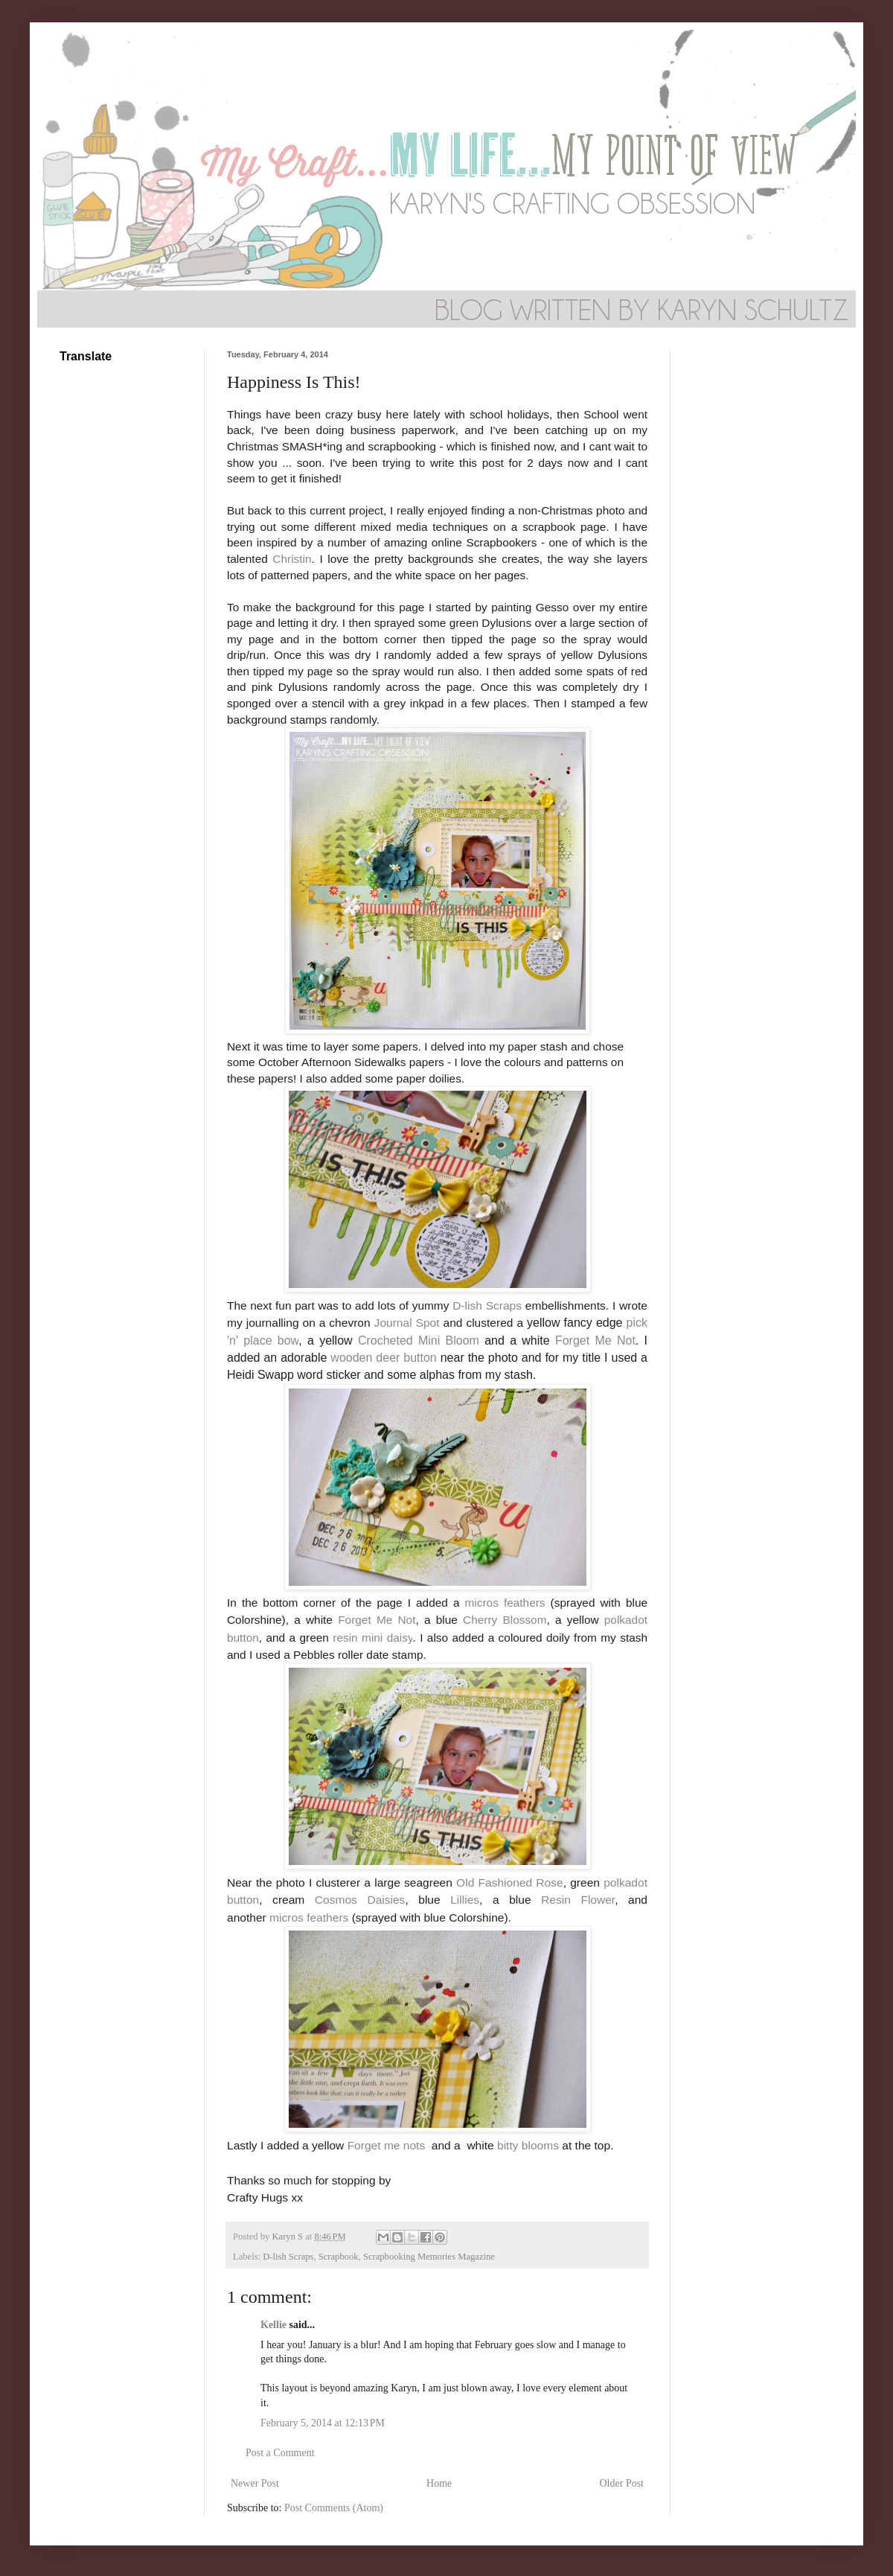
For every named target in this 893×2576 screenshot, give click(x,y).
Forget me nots (387, 2145)
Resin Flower (578, 1899)
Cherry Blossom (504, 1619)
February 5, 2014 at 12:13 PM (322, 2423)
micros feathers (505, 1602)
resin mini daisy (372, 1637)
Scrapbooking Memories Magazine (429, 2256)
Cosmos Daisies (360, 1899)
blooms (540, 2145)
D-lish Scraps (487, 1305)
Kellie (273, 2324)
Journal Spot (407, 1322)
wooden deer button (383, 1357)
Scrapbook (339, 2256)
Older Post (622, 2483)
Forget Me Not (595, 1340)
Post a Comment (280, 2452)
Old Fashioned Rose (509, 1882)
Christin (291, 558)
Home (439, 2483)
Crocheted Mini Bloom (418, 1340)
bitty (509, 2145)
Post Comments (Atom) (333, 2507)
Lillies (464, 1899)
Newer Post (255, 2483)
